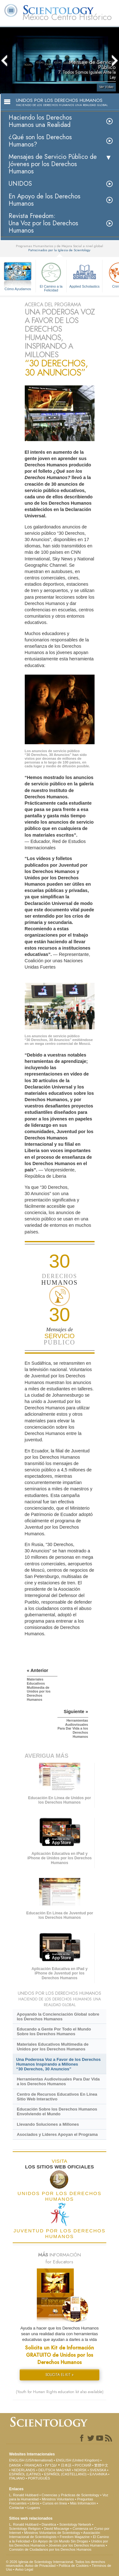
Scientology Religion (25, 2528)
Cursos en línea (55, 2503)
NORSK (80, 2470)
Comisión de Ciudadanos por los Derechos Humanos (50, 2549)
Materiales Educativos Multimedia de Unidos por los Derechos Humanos (53, 2046)
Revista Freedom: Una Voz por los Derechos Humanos (43, 223)
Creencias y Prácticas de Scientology (70, 2495)
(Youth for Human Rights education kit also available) (59, 2392)
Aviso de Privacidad (40, 2565)
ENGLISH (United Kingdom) (77, 2460)
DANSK (15, 2465)
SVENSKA (98, 2470)
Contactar (16, 2508)
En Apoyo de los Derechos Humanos (44, 200)
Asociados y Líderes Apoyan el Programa (57, 2134)
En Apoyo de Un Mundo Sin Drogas (60, 2541)
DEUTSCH (46, 2470)
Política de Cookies (74, 2565)
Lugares (33, 2508)
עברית (51, 2464)
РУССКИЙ (83, 2465)
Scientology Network (75, 2524)
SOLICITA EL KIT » (59, 2374)
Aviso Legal (24, 2569)
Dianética (49, 2524)
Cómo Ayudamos (17, 289)
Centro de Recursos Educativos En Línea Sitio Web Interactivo (57, 2096)
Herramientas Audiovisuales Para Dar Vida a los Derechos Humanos (58, 2081)
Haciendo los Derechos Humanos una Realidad (40, 121)
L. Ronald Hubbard (23, 2495)
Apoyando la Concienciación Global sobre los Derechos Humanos (58, 2016)
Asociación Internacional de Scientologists (54, 2535)
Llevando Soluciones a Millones (48, 2124)
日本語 (66, 2465)
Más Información (83, 2503)
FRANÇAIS (33, 2465)
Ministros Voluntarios (58, 2499)
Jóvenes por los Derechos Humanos (77, 2545)
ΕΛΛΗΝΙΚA (98, 2474)
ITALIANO (17, 2478)
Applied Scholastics (84, 274)
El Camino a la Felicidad (51, 276)
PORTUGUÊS (39, 2478)
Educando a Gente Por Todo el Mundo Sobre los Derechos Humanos (54, 2031)
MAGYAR (63, 2470)
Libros (34, 2503)
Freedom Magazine (75, 2537)
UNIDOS (20, 183)
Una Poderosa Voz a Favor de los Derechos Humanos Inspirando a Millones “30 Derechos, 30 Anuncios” (58, 2064)
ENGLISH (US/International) (31, 2460)
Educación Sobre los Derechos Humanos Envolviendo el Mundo (57, 2111)
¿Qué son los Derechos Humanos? (40, 141)
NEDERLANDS (23, 2470)
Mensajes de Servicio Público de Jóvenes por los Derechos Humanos (53, 164)
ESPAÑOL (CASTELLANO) (65, 2474)
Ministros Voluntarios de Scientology (52, 2533)
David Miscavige (56, 2528)
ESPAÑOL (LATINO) (25, 2474)
